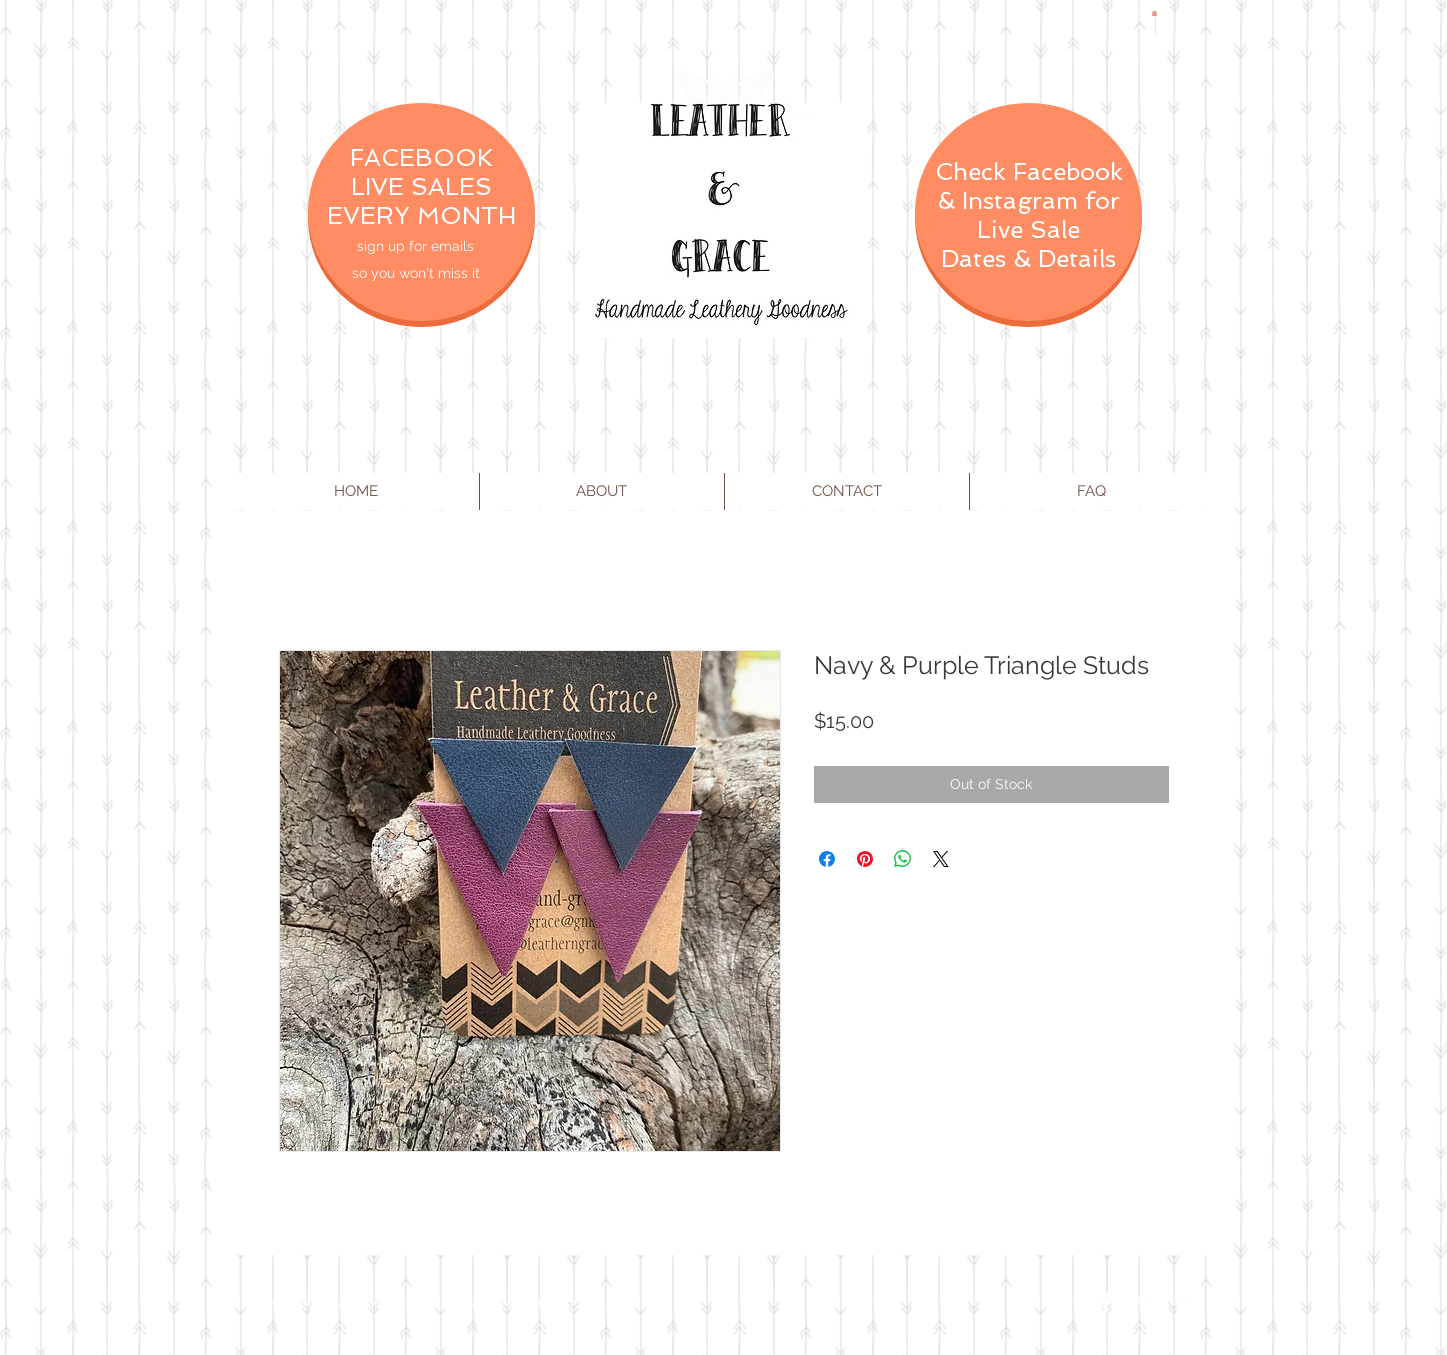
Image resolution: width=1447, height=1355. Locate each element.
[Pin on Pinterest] (865, 859)
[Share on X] (941, 859)
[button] (1154, 13)
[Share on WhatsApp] (903, 859)
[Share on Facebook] (827, 859)
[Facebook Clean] (1106, 1303)
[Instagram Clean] (1186, 1303)
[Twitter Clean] (1146, 1303)
